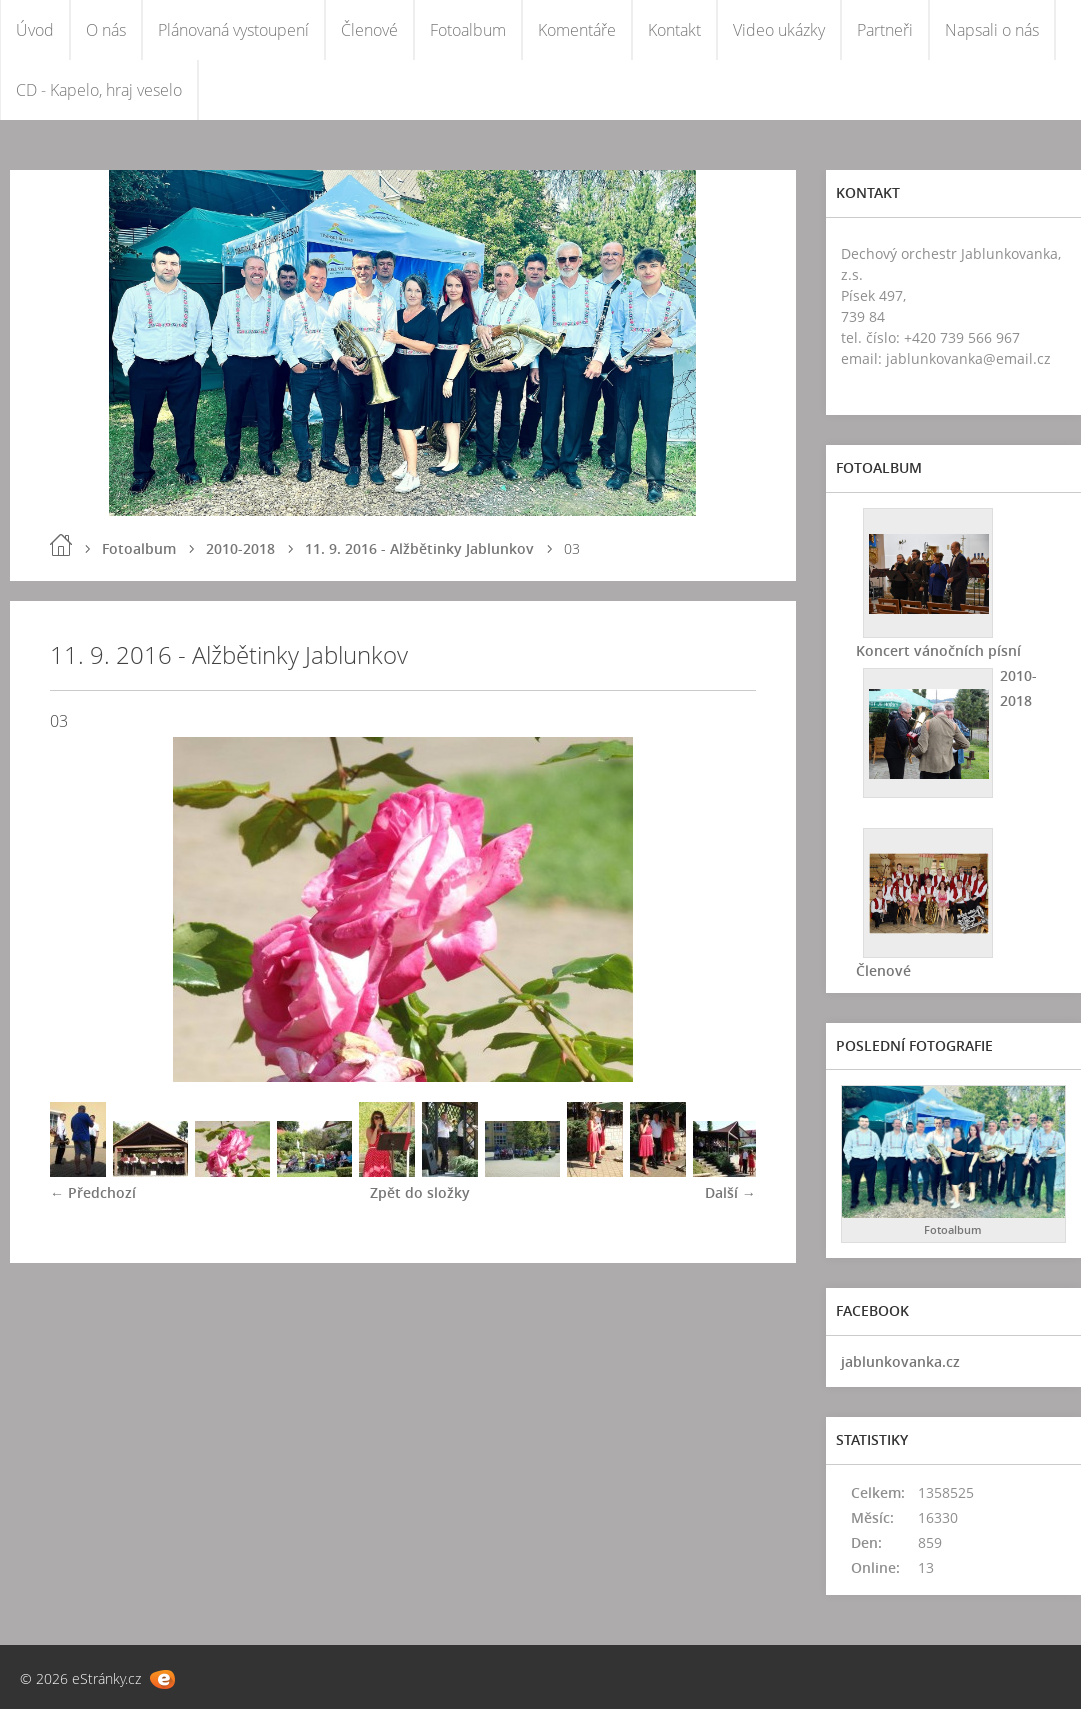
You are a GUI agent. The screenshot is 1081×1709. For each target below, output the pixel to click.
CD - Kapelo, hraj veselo (99, 90)
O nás (106, 30)
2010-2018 (240, 548)
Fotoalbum (468, 30)
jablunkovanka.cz (900, 1361)
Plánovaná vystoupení (233, 30)
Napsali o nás (992, 30)
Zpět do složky (420, 1192)
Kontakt (674, 30)
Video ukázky (779, 30)
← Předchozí (93, 1192)
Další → (730, 1192)
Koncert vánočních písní (938, 650)
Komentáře (577, 30)
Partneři (885, 30)
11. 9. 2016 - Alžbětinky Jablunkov (419, 548)
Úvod (35, 30)
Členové (369, 30)
